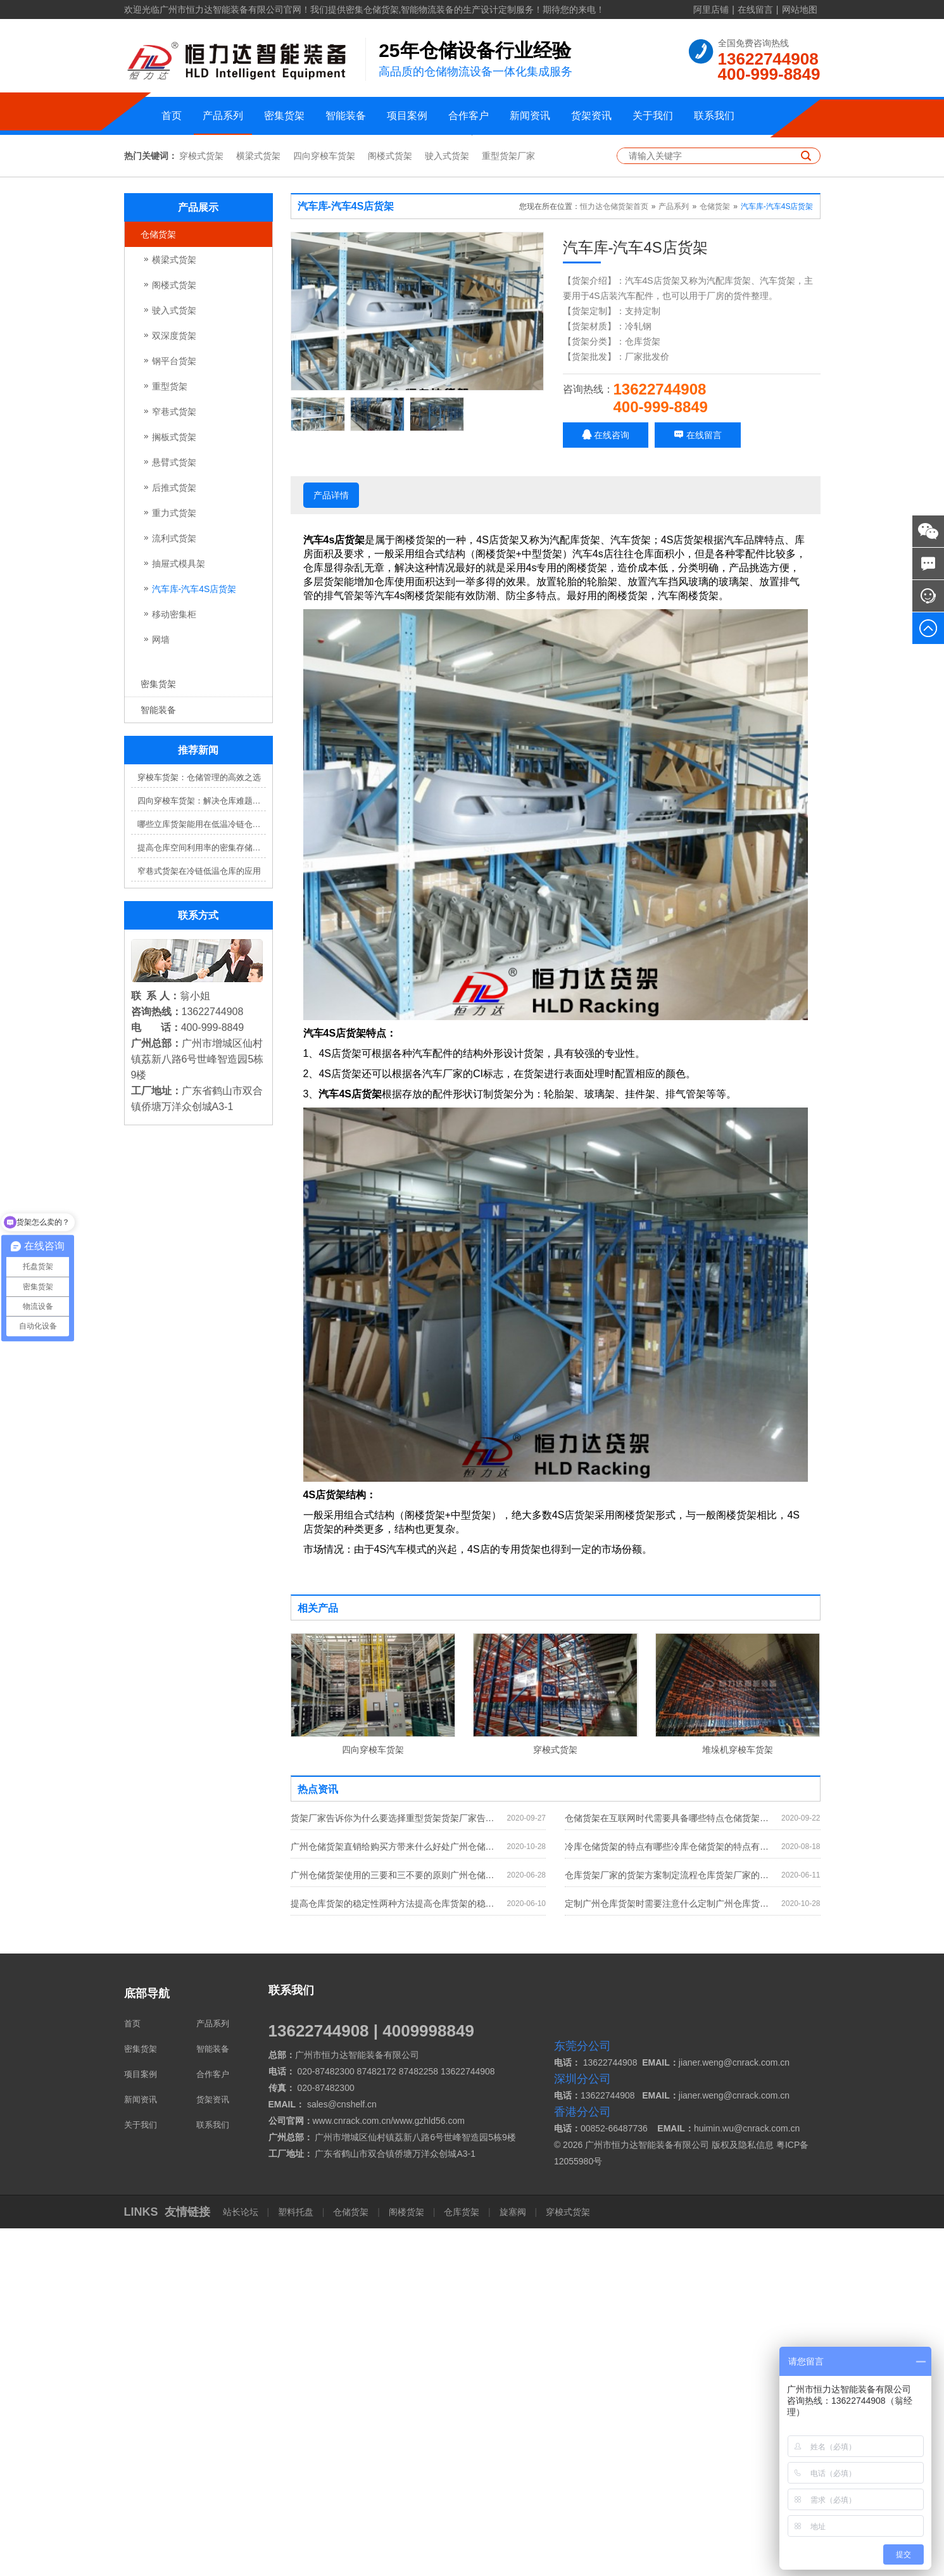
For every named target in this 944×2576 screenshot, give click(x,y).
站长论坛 (242, 2559)
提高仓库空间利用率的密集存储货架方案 (201, 1196)
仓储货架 (158, 583)
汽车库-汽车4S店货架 (194, 937)
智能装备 (345, 115)
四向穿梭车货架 (324, 504)
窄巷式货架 (174, 760)
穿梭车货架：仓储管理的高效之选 (199, 1125)
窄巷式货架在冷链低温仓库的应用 (199, 1219)
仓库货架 (461, 2559)
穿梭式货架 (201, 504)
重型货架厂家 (508, 504)
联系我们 (714, 115)
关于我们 (652, 115)
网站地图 (799, 9)
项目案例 (407, 115)
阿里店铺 (711, 9)
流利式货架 (174, 886)
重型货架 (169, 734)
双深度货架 (174, 684)
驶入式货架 (447, 504)
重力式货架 (174, 861)
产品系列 (223, 115)
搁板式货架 (174, 785)
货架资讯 (591, 115)
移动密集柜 (174, 962)
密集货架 (284, 115)
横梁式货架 (258, 504)
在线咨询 (606, 783)
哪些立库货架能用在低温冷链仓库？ (201, 1172)
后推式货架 (174, 836)
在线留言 (755, 9)
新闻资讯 (530, 115)
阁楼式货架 (390, 504)
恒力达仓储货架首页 (614, 554)
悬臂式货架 (174, 810)
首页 (171, 115)
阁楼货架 (406, 2559)
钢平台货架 (174, 709)
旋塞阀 (513, 2559)
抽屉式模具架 (178, 912)
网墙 (161, 988)
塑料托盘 (295, 2559)
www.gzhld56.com (429, 2468)
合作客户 (468, 115)
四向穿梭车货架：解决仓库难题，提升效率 (201, 1149)
